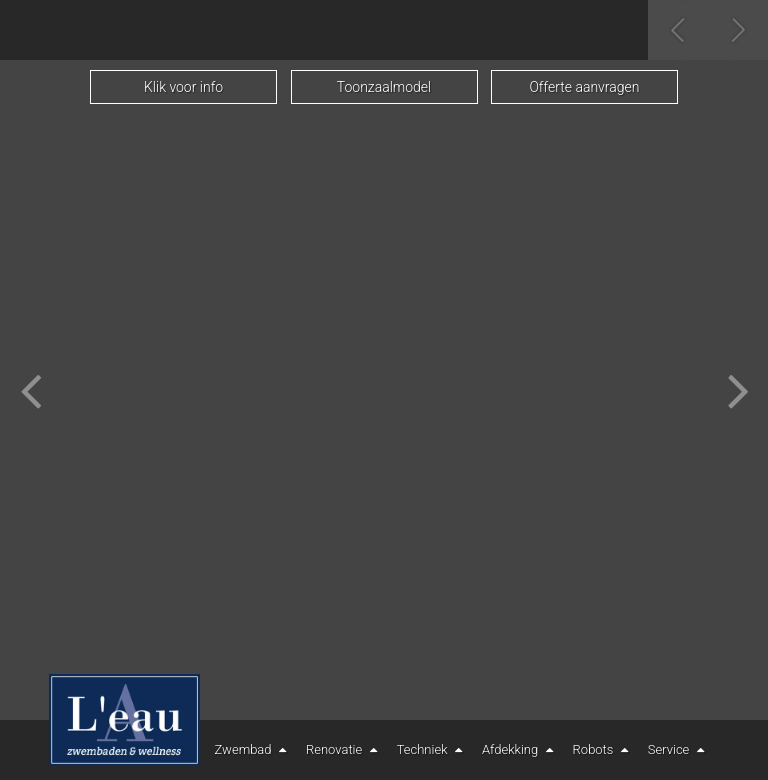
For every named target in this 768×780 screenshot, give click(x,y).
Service (678, 749)
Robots (603, 749)
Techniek (432, 749)
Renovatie (344, 749)
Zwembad (253, 749)
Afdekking (520, 749)
